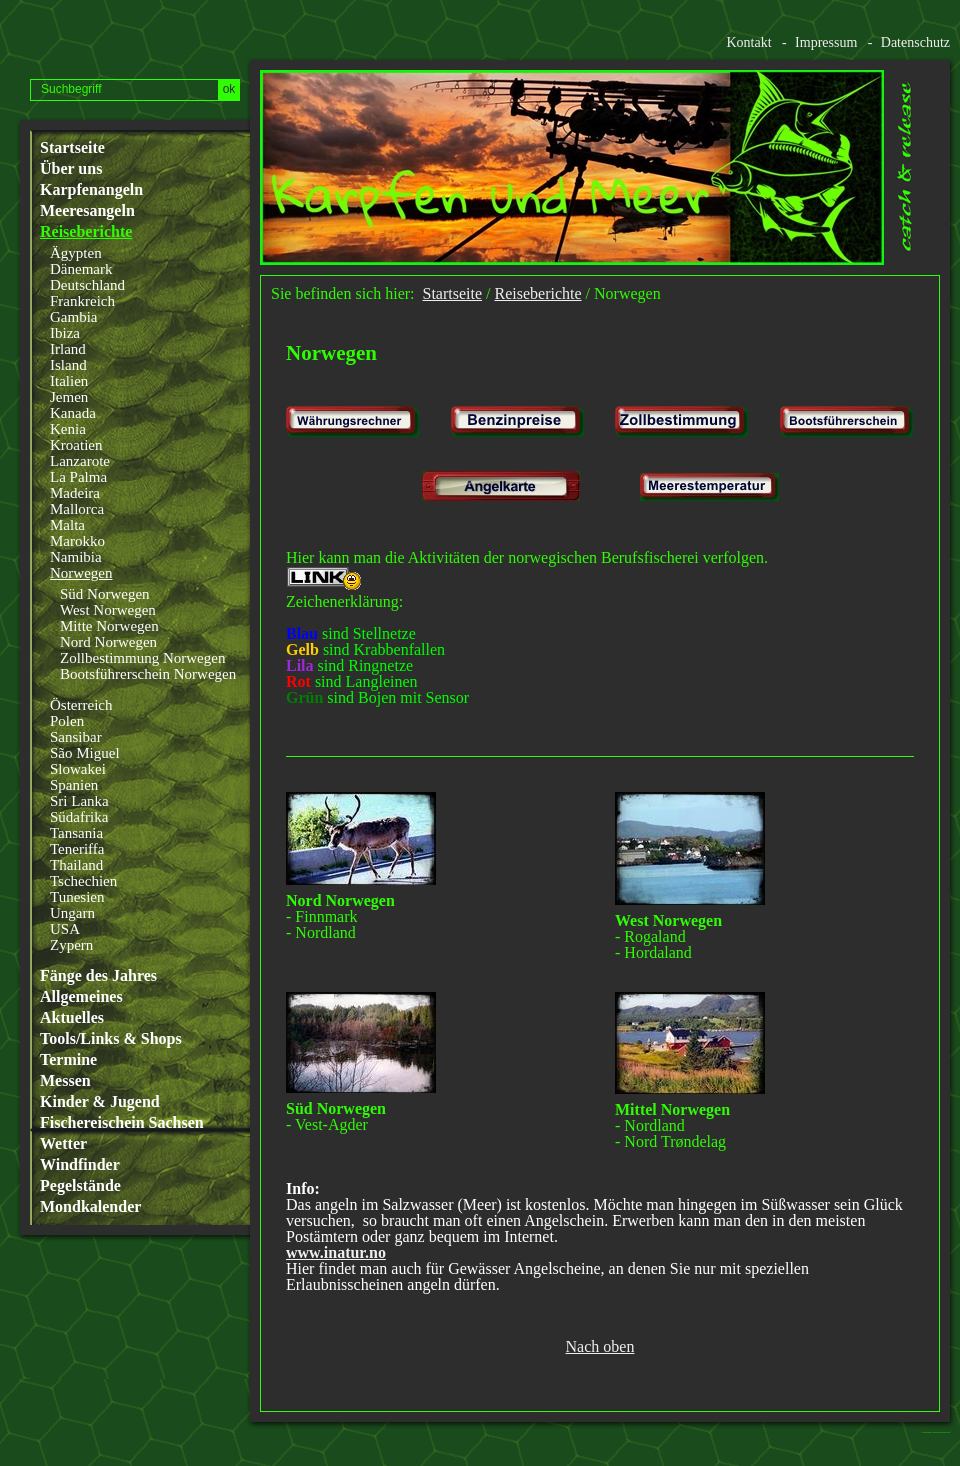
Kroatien (76, 445)
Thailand (76, 865)
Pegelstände (80, 1186)
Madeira (75, 493)
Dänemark (81, 269)
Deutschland (87, 285)
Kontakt (748, 42)
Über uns (71, 169)
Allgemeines (81, 997)
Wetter (63, 1144)
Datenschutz (915, 42)
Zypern (71, 945)
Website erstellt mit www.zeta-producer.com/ (941, 1432)
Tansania (76, 833)
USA (65, 929)
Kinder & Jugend (100, 1102)
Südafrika (79, 817)
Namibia (76, 557)
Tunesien (77, 897)
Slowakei (78, 769)
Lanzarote (80, 461)
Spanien (74, 785)
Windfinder (80, 1165)
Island (68, 365)
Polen (67, 721)
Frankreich (82, 301)
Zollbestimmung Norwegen (142, 658)
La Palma (78, 477)
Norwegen (81, 573)
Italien (69, 381)
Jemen (69, 397)
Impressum (826, 42)
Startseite (72, 148)
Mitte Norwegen (109, 626)
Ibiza (65, 333)
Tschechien (83, 881)
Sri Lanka (79, 801)
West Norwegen (108, 610)
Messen (65, 1081)
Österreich (81, 705)
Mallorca (77, 509)
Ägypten (76, 253)
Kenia (68, 429)
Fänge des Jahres (98, 976)
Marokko (77, 541)
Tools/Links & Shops (111, 1039)
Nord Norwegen (108, 642)
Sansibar (76, 737)
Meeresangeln (87, 211)
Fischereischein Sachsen (122, 1123)
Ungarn (72, 913)
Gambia (73, 317)
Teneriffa (77, 849)
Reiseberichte (86, 232)
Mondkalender (90, 1207)
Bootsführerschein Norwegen (148, 674)
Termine (68, 1060)
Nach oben (600, 1347)
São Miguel (85, 753)
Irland (68, 349)
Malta (67, 525)
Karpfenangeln (91, 190)
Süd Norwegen (105, 594)
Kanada (73, 413)
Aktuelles (72, 1018)
